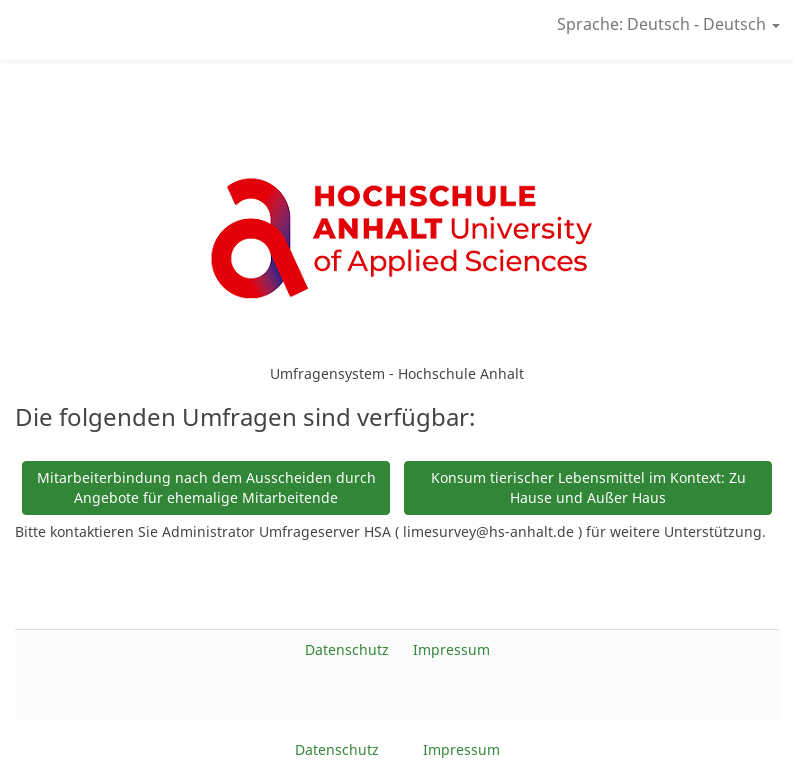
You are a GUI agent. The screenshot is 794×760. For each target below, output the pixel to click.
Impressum (451, 649)
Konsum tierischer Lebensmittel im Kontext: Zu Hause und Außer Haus (588, 487)
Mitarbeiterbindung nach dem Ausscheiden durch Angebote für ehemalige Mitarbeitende (206, 487)
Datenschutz (349, 649)
